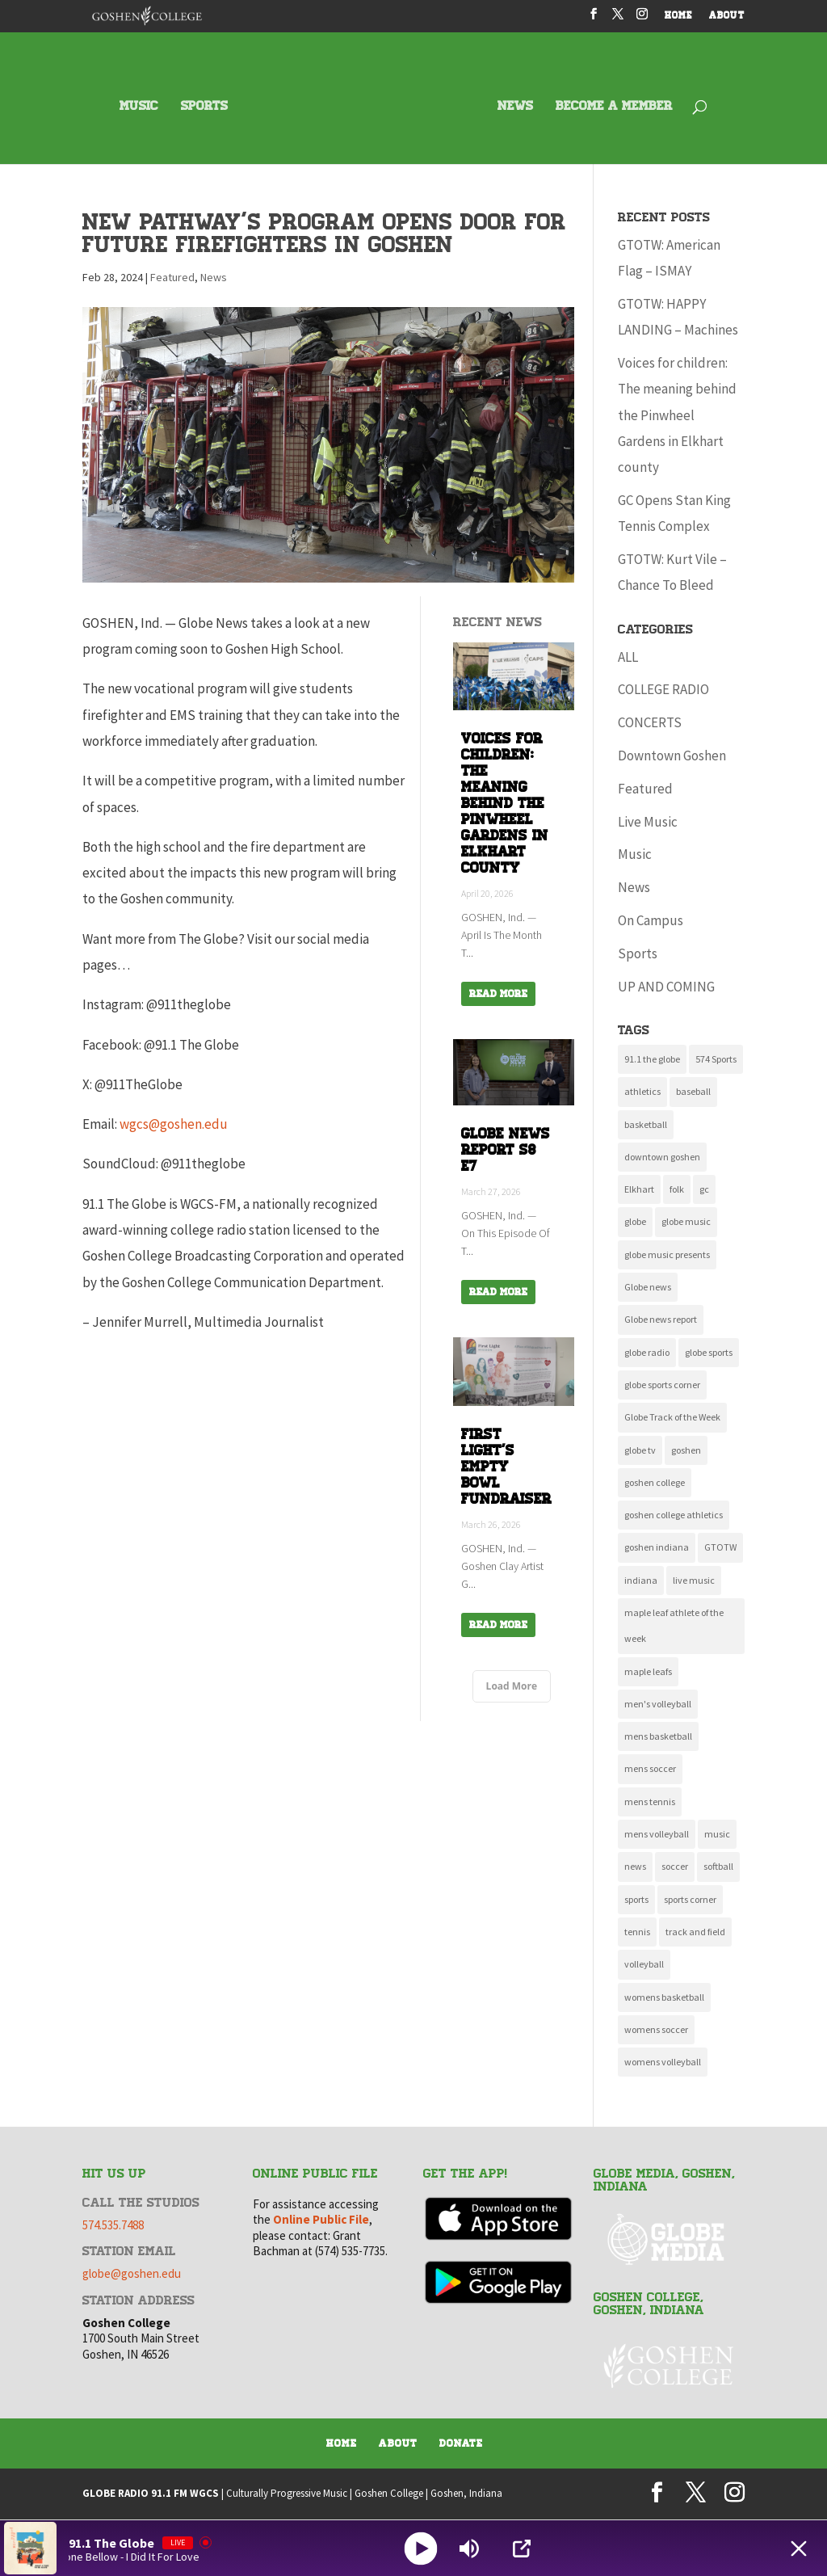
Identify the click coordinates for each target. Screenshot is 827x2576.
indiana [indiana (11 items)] (640, 1580)
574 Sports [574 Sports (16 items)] (716, 1059)
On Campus (650, 920)
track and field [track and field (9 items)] (695, 1932)
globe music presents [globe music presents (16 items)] (667, 1254)
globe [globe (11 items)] (635, 1221)
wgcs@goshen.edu (174, 1124)
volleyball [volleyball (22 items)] (644, 1964)
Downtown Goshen (672, 755)
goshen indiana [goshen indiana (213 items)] (656, 1547)
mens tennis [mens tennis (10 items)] (649, 1801)
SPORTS (204, 107)
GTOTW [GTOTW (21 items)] (720, 1547)
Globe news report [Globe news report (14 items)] (660, 1319)
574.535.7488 (113, 2225)
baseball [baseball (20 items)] (693, 1091)
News (213, 277)
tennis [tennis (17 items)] (637, 1932)
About (398, 2443)
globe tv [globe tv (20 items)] (640, 1450)
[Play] (421, 2548)
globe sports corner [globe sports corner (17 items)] (662, 1384)
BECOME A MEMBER (614, 107)
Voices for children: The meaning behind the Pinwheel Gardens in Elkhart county (677, 415)
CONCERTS (650, 722)
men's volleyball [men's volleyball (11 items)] (657, 1704)
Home (341, 2443)
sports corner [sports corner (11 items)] (690, 1899)
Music (635, 854)
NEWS (515, 107)
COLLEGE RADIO (663, 689)
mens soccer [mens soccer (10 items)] (650, 1768)
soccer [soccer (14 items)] (674, 1866)
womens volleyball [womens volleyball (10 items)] (662, 2062)
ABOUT (727, 16)
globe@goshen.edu (131, 2273)
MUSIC (139, 107)
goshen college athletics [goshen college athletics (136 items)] (673, 1515)
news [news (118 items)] (635, 1866)
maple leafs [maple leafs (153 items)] (648, 1671)
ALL (628, 657)
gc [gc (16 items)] (704, 1189)
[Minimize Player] (799, 2548)
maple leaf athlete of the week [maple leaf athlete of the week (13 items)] (674, 1625)
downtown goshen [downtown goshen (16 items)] (662, 1157)
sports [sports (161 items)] (636, 1899)
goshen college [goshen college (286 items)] (654, 1482)
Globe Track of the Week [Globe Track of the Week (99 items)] (672, 1417)
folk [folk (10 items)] (677, 1189)
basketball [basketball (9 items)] (645, 1124)
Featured (172, 277)
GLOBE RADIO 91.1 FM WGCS (150, 2493)
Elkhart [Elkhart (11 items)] (639, 1189)
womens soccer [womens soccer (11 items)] (656, 2029)
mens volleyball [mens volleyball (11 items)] (656, 1834)
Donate (461, 2443)
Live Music (648, 822)
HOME (679, 16)
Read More (498, 993)
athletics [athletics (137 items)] (642, 1091)
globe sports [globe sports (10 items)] (709, 1352)
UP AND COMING (666, 986)
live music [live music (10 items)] (694, 1580)
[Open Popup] (522, 2548)
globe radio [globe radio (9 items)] (647, 1352)
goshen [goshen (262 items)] (686, 1450)
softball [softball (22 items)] (718, 1866)
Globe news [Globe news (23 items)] (647, 1287)
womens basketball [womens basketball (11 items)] (664, 1997)
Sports (637, 953)
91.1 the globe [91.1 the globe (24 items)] (652, 1059)
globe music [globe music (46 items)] (686, 1221)
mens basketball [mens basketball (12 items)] (658, 1736)
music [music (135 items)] (717, 1834)
